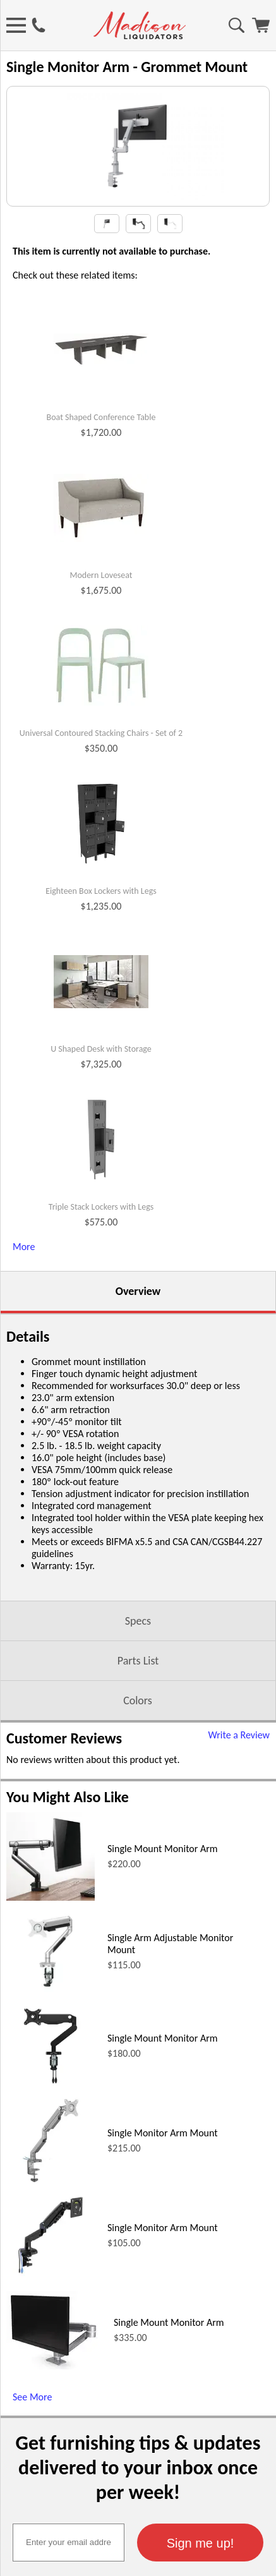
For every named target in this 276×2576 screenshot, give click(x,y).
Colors (137, 1750)
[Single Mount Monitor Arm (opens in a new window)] (50, 1947)
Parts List (138, 1710)
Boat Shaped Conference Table (101, 467)
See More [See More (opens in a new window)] (32, 2446)
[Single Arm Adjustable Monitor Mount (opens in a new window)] (50, 2041)
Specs (138, 1670)
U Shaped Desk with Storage (101, 1098)
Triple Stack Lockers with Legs (101, 1256)
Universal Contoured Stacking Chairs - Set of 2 (101, 783)
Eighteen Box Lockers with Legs (101, 941)
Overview (138, 1340)
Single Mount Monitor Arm (162, 1898)
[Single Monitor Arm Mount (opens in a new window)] (50, 2231)
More (24, 1296)
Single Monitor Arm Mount (162, 2182)
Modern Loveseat (100, 625)
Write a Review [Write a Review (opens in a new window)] (239, 1784)
